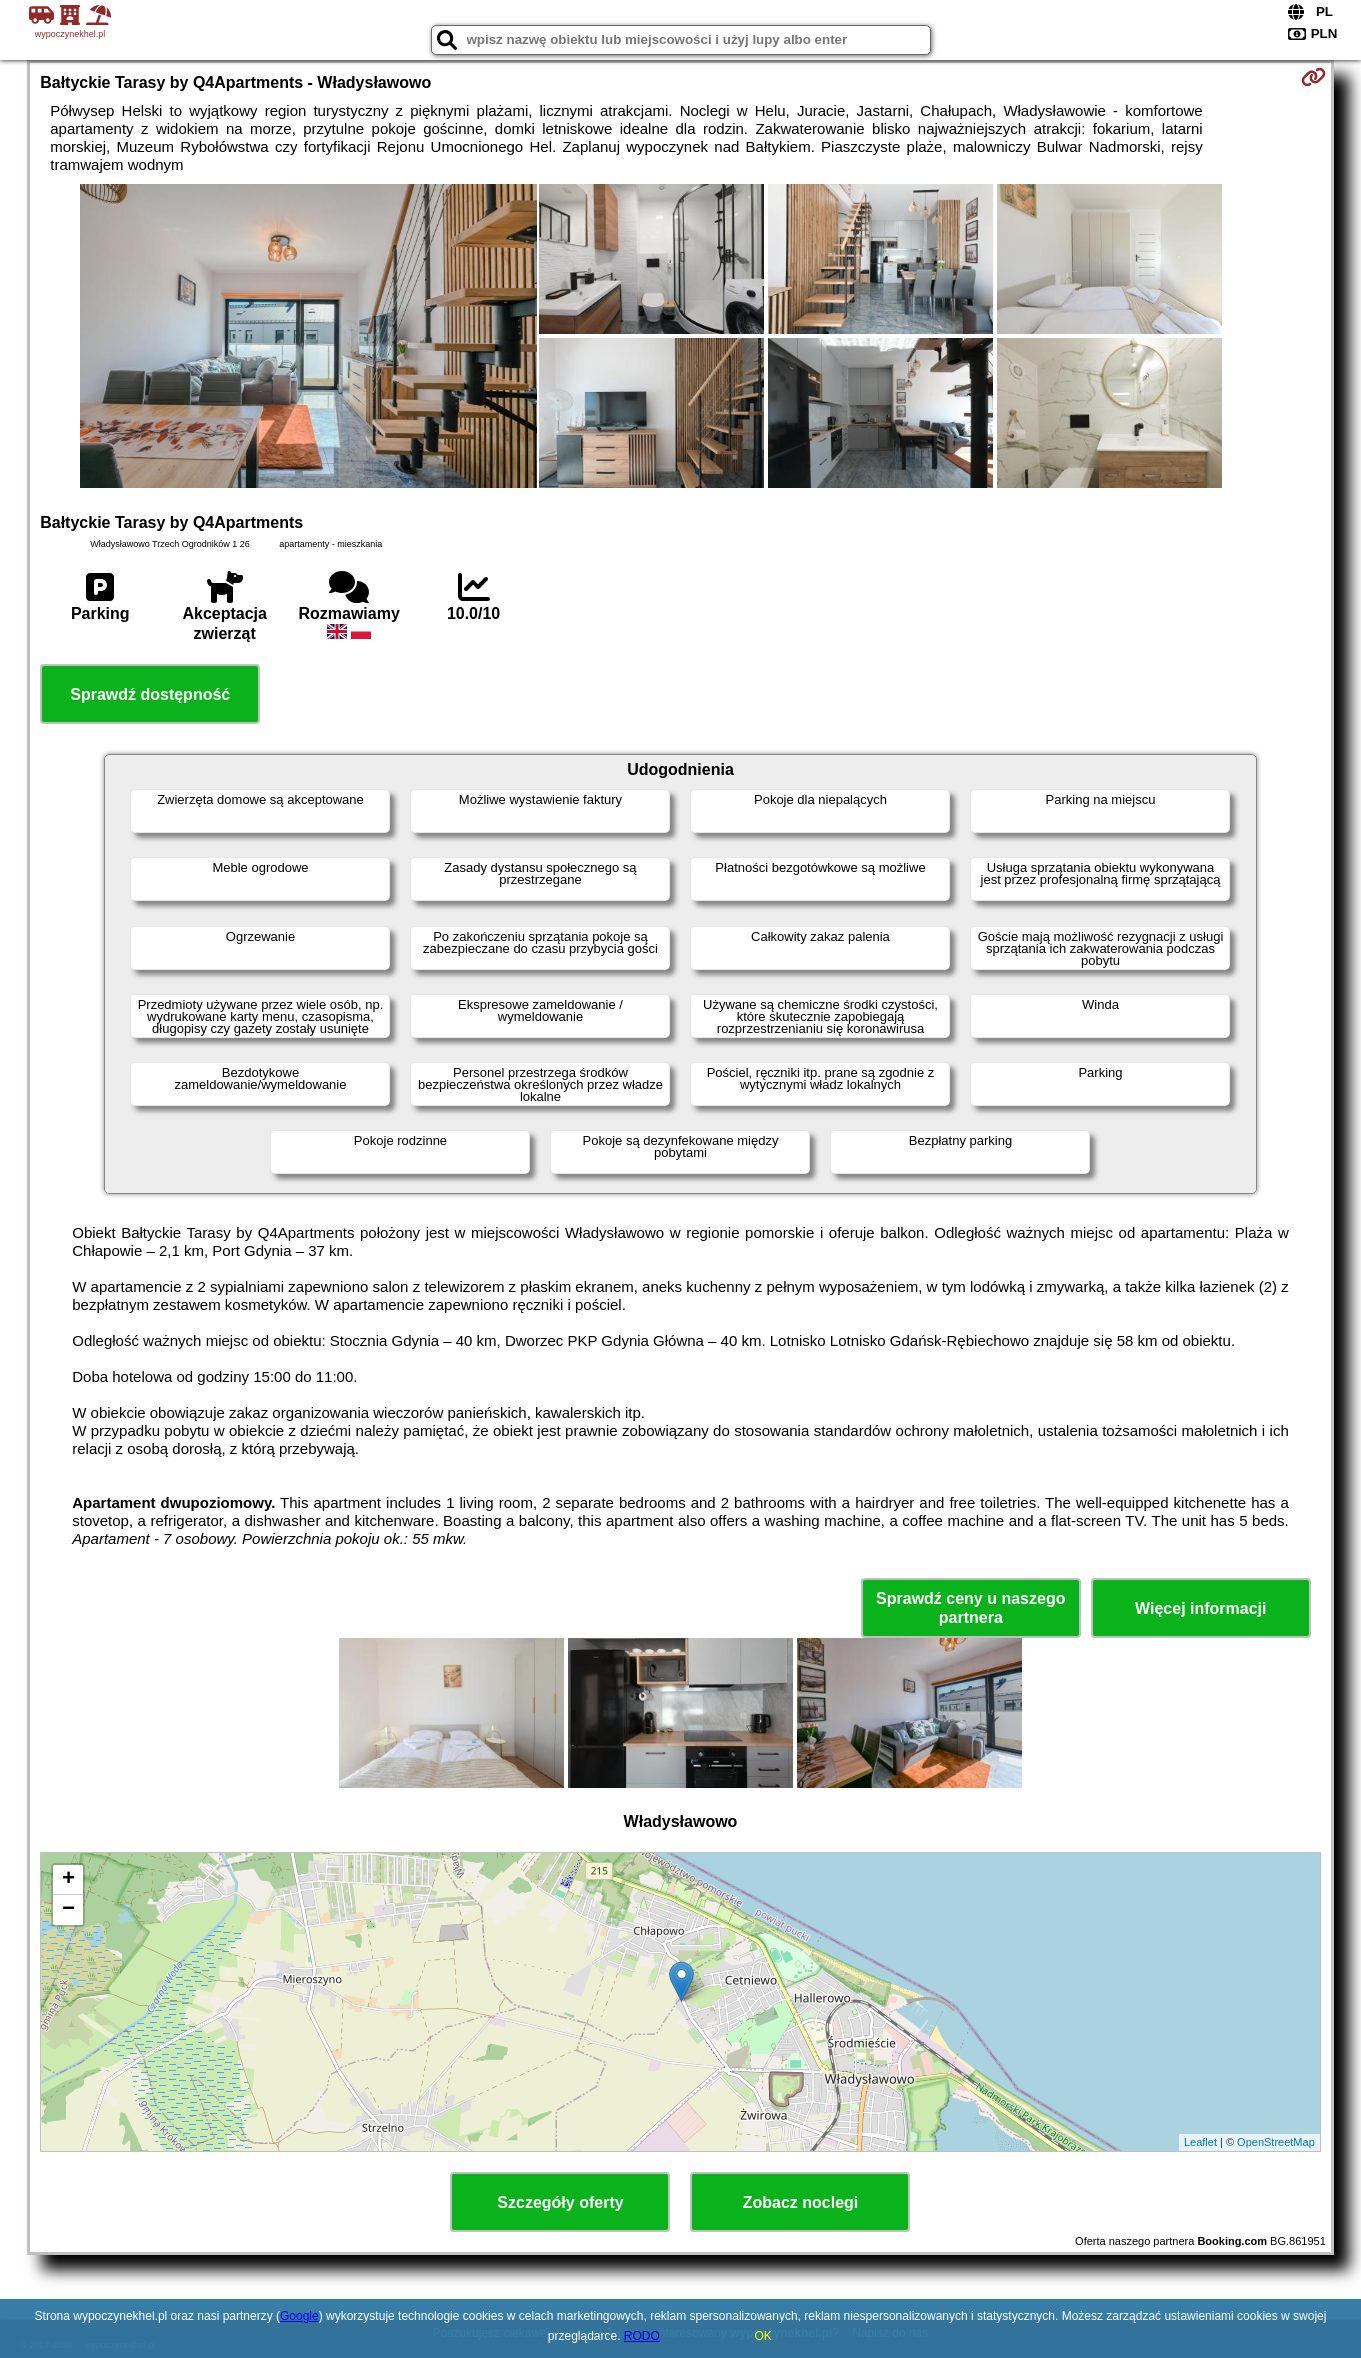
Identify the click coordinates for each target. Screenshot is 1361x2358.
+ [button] (68, 1880)
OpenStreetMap (1276, 2142)
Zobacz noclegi (801, 2202)
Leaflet (1200, 2142)
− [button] (68, 1910)
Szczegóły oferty (560, 2202)
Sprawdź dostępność (150, 694)
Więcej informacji (1200, 1608)
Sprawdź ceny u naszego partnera (970, 1608)
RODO (642, 2336)
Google (299, 2316)
